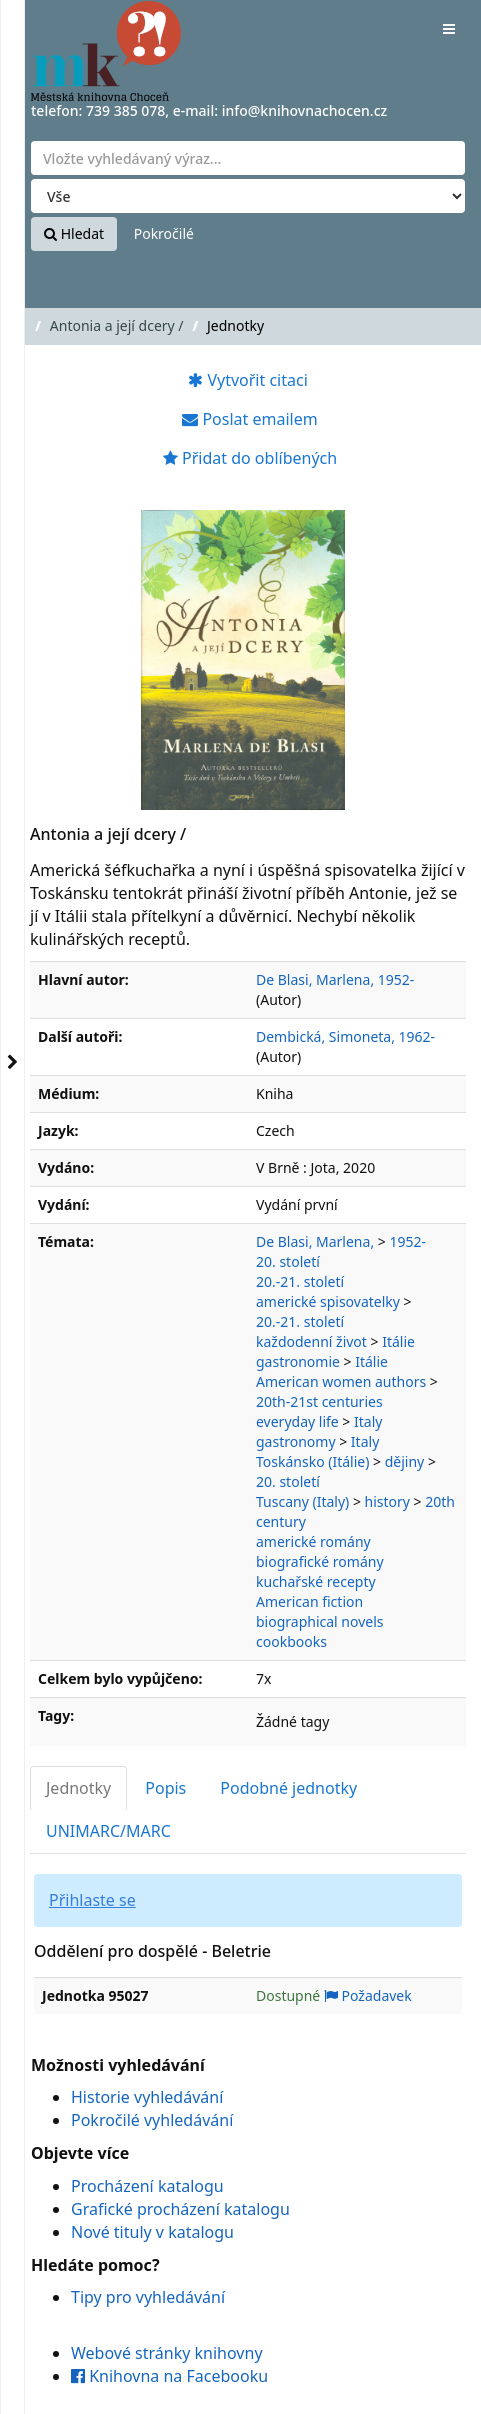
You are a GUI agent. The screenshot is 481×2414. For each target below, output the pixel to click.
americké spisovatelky (328, 1301)
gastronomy (296, 1441)
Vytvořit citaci (248, 380)
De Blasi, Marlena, (315, 1241)
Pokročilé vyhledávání (152, 2120)
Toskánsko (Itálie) (312, 1461)
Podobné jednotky (288, 1788)
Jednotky (78, 1788)
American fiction (309, 1601)
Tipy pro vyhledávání (148, 2297)
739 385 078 (125, 110)
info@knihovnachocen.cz (305, 110)
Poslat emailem (249, 419)
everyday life (297, 1421)
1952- (407, 1241)
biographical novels (320, 1621)
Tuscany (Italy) (302, 1501)
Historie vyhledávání (147, 2097)
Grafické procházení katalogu (180, 2209)
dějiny (405, 1461)
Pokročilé (164, 233)
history (387, 1501)
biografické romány (320, 1561)
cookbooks (291, 1641)
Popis (165, 1788)
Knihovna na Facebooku (169, 2376)
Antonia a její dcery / (117, 325)
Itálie (398, 1341)
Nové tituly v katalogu (152, 2232)
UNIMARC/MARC (108, 1831)
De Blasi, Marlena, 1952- (335, 979)
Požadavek (368, 1995)
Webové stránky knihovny (167, 2353)
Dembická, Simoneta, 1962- (345, 1036)
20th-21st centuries (319, 1401)
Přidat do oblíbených (250, 458)
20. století (288, 1261)
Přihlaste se (92, 1900)
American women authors (341, 1381)
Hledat (74, 233)
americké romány (313, 1541)
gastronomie (298, 1361)
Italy (368, 1421)
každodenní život (311, 1341)
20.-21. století (300, 1281)
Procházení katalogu (147, 2186)
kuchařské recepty (316, 1581)
